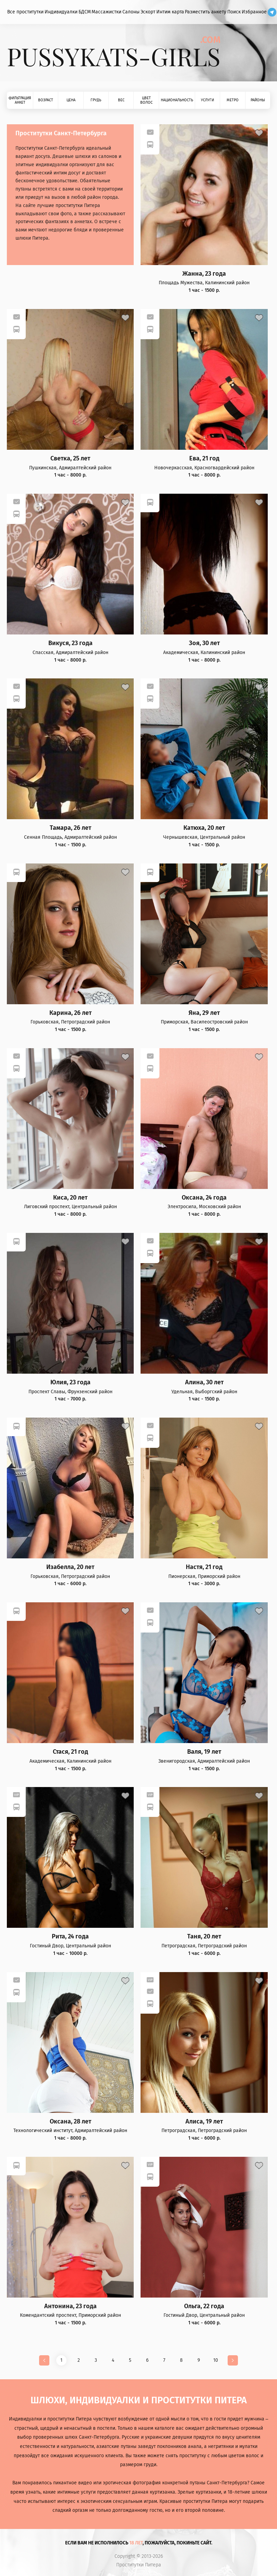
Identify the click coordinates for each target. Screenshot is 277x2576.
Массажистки (106, 12)
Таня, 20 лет (204, 1936)
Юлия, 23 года (70, 1382)
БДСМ (85, 12)
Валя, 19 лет (204, 1751)
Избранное (254, 12)
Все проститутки (25, 12)
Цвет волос (146, 100)
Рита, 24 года (70, 1936)
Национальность (177, 100)
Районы (258, 100)
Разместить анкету (205, 12)
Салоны (131, 12)
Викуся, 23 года (70, 643)
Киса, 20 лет (70, 1197)
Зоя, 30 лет (204, 643)
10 (215, 2360)
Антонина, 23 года (70, 2306)
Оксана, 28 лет (70, 2121)
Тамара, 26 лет (70, 828)
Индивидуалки (61, 12)
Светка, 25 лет (70, 458)
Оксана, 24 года (204, 1197)
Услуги (207, 100)
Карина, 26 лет (70, 1013)
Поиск (234, 12)
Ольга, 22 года (204, 2306)
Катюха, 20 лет (204, 828)
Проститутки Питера (138, 2565)
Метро (233, 100)
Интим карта (170, 12)
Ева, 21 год (204, 458)
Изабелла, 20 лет (70, 1567)
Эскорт (148, 12)
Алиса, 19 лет (204, 2121)
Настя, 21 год (204, 1567)
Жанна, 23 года (204, 273)
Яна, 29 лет (204, 1013)
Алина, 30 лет (204, 1382)
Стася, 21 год (70, 1751)
